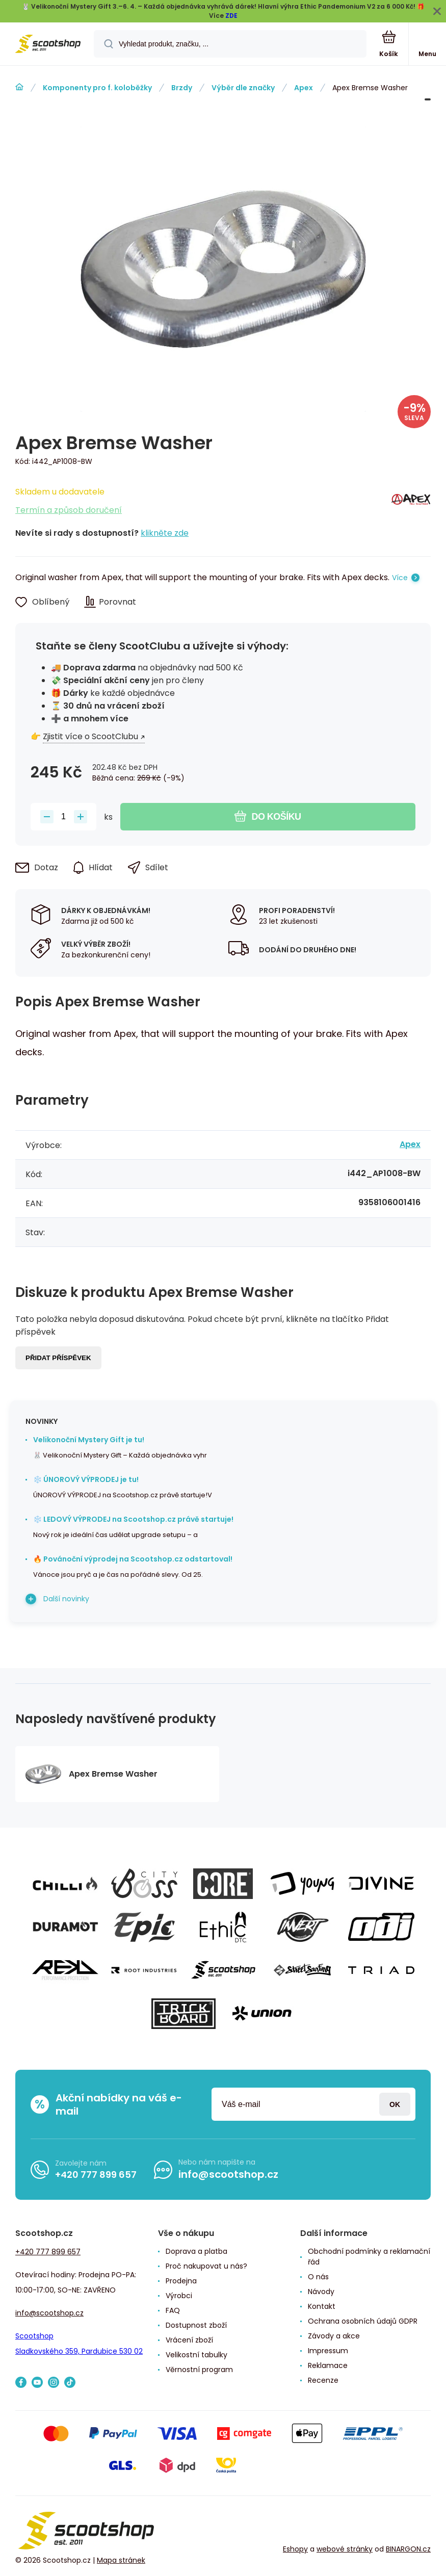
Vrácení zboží (189, 2340)
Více (400, 578)
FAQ (173, 2310)
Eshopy (295, 2549)
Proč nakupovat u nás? (206, 2266)
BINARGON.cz (408, 2549)
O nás (318, 2277)
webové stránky (345, 2549)
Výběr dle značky (243, 88)
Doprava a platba (196, 2251)
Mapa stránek (121, 2560)
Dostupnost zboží (196, 2325)
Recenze (323, 2380)
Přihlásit (394, 2104)
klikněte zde (165, 533)
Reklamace (328, 2365)
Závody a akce (334, 2336)
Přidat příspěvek (58, 1358)
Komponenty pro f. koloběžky (97, 88)
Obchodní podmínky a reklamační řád (369, 2256)
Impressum (328, 2351)
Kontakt (321, 2306)
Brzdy (181, 88)
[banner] (47, 44)
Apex (303, 88)
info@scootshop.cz (228, 2174)
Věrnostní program (199, 2369)
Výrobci (179, 2296)
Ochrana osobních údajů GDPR (362, 2321)
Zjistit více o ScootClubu (90, 736)
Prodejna (181, 2281)
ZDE (231, 15)
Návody (321, 2291)
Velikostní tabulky (196, 2355)
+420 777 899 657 (96, 2174)
